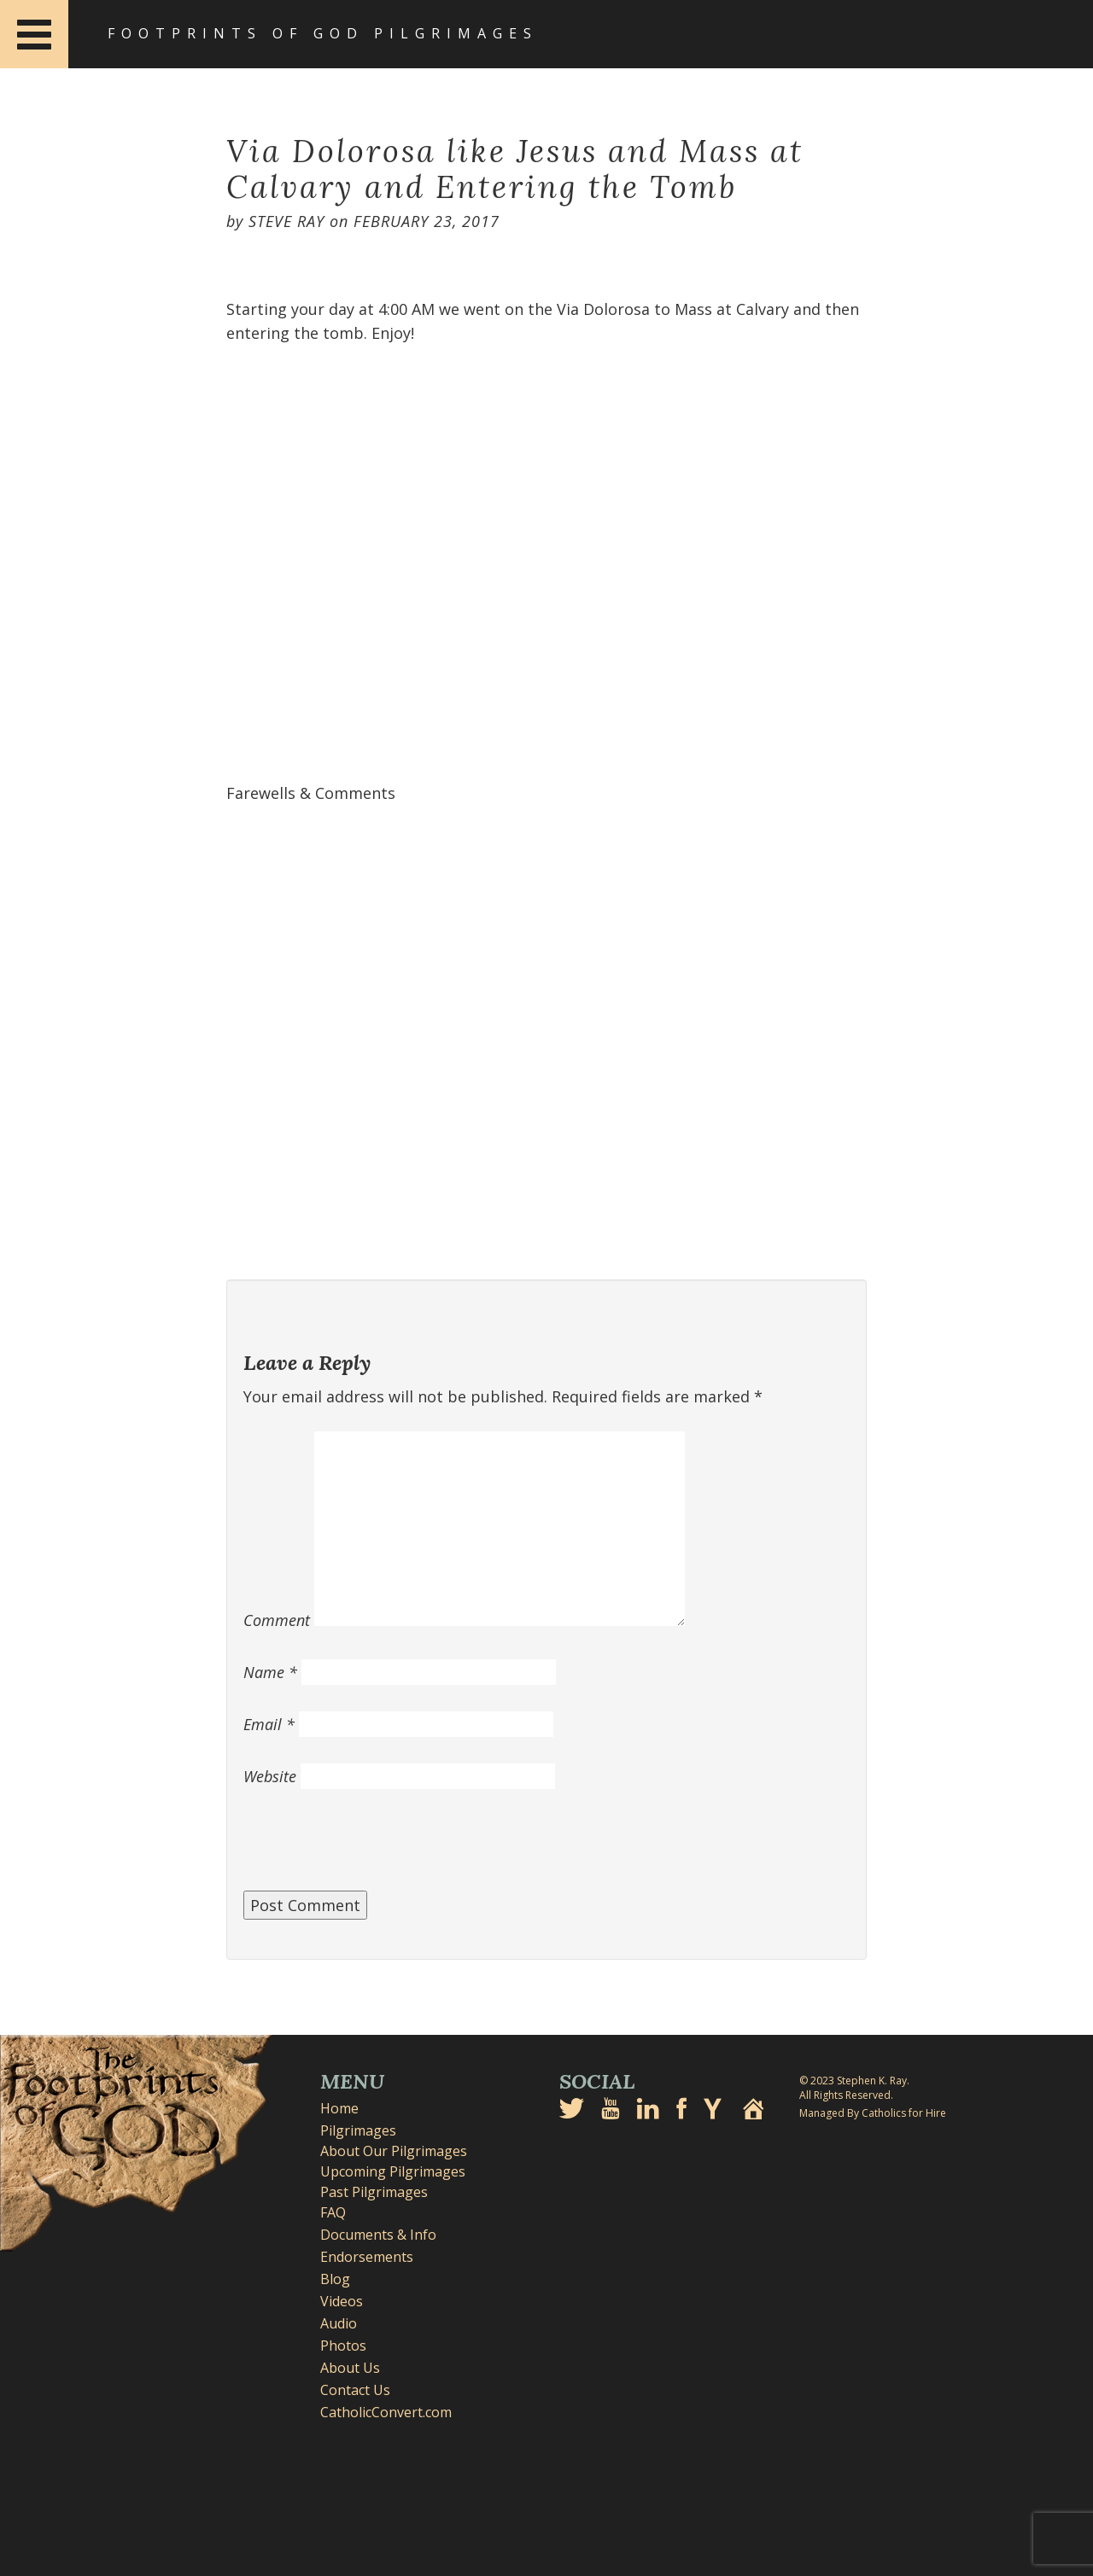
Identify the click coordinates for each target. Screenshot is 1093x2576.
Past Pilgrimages (374, 2192)
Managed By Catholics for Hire (872, 2113)
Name (270, 1672)
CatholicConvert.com (386, 2412)
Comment (276, 1620)
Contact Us (355, 2390)
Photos (343, 2345)
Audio (338, 2323)
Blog (335, 2279)
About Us (350, 2367)
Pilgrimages (358, 2130)
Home (339, 2108)
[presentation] (373, 1848)
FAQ (333, 2212)
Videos (341, 2301)
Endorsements (366, 2256)
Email (269, 1724)
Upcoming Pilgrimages (392, 2171)
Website (269, 1776)
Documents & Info (378, 2234)
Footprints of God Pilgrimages (323, 33)
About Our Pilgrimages (393, 2151)
